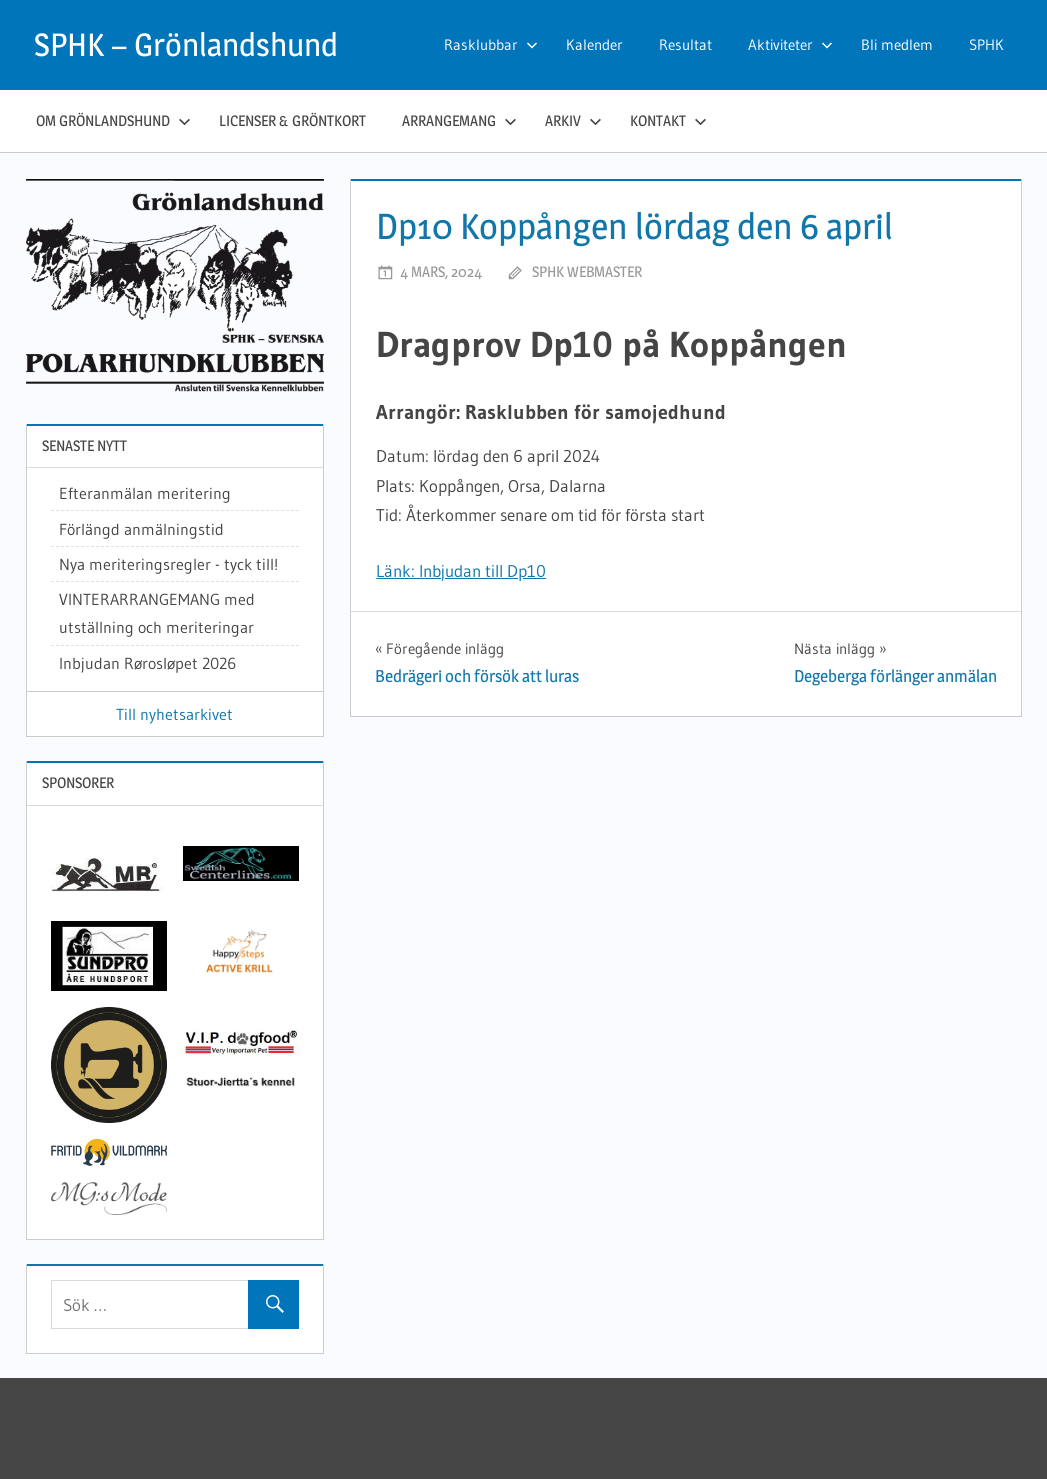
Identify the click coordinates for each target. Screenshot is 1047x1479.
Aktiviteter (790, 44)
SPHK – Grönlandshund (186, 44)
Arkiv (573, 120)
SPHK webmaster (587, 271)
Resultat (685, 44)
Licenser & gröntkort (292, 120)
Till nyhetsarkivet (174, 714)
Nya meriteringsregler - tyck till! (168, 564)
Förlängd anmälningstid (141, 529)
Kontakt (668, 120)
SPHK (986, 44)
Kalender (594, 44)
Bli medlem (897, 44)
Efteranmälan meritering (145, 493)
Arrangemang (459, 120)
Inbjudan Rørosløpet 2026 (147, 663)
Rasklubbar (491, 44)
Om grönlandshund (113, 120)
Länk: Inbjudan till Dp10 (461, 570)
